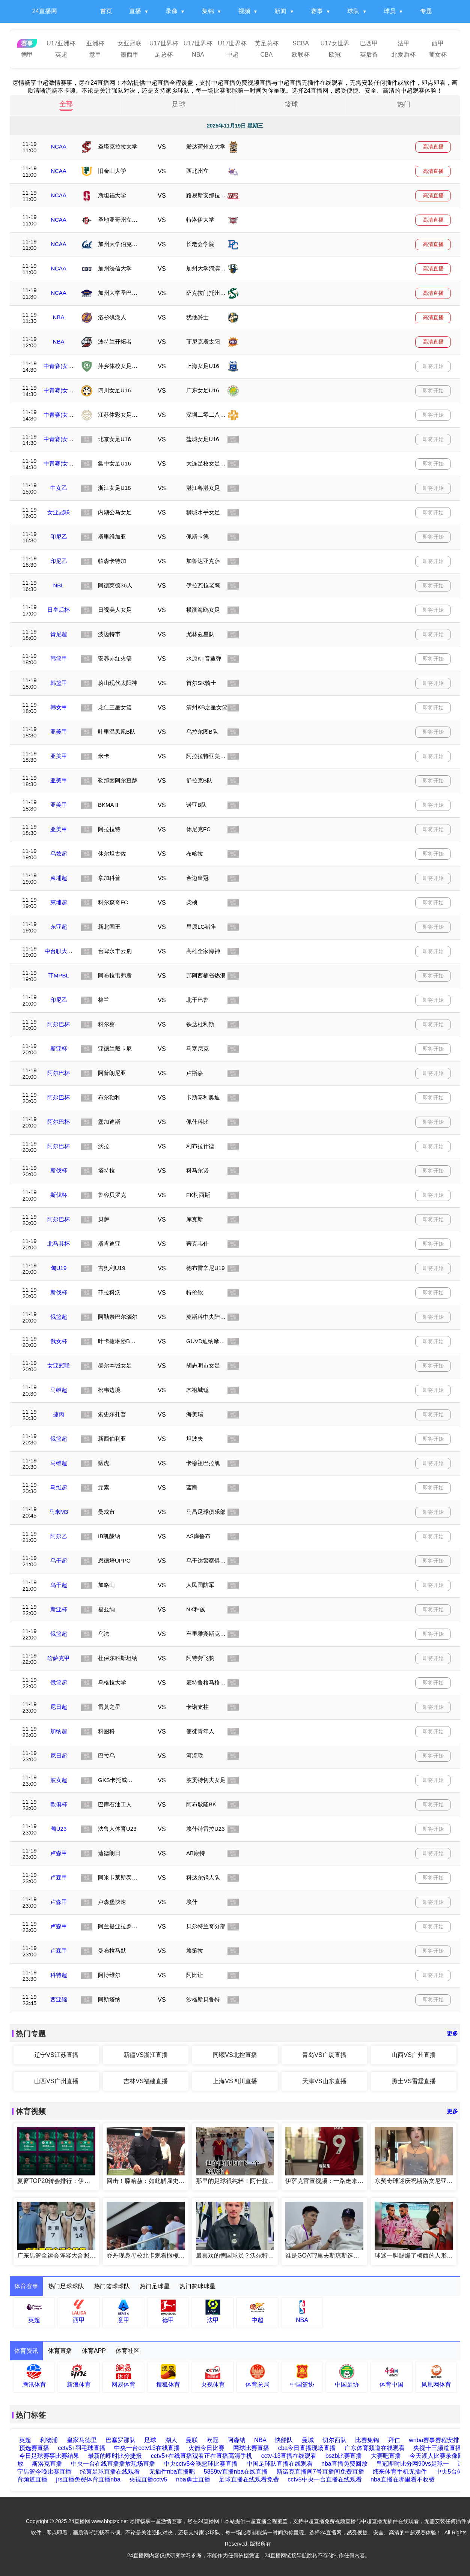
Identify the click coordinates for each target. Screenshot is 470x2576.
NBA (198, 54)
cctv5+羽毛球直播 (81, 2448)
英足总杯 (267, 43)
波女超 (58, 1780)
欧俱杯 (58, 1804)
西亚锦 (58, 1999)
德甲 (27, 54)
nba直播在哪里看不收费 (403, 2479)
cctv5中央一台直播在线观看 (325, 2479)
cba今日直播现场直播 (307, 2448)
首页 (106, 11)
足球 (178, 104)
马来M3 (58, 1512)
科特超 (58, 1975)
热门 (404, 104)
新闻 (280, 11)
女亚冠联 (130, 43)
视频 (244, 11)
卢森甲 (58, 1853)
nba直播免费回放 (344, 2463)
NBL (58, 585)
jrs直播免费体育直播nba (88, 2479)
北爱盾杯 (404, 54)
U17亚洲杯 (61, 43)
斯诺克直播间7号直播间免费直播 (320, 2471)
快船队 (284, 2440)
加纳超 (58, 1731)
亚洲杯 (95, 43)
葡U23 (59, 1828)
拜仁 (395, 2440)
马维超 (58, 1390)
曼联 (192, 2440)
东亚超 (58, 926)
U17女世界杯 (335, 44)
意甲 (95, 54)
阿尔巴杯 (58, 1024)
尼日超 (58, 1707)
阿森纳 (236, 2440)
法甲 (404, 43)
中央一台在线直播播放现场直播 (113, 2463)
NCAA (58, 146)
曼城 (308, 2440)
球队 (353, 11)
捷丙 (58, 1414)
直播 (135, 11)
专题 (426, 11)
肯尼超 (58, 634)
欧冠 (335, 54)
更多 (452, 2033)
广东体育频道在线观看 (375, 2448)
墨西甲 (130, 54)
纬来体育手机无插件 (400, 2471)
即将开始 (433, 366)
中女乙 (58, 488)
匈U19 (59, 1268)
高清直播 (433, 147)
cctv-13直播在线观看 (289, 2456)
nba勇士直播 (193, 2479)
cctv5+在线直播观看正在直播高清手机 (202, 2456)
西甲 (438, 43)
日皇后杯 (58, 609)
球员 (390, 11)
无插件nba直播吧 (172, 2471)
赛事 (317, 11)
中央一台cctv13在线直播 (146, 2448)
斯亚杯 (58, 1048)
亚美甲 (58, 731)
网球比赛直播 (251, 2448)
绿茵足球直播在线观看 (110, 2471)
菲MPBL (58, 975)
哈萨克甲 (58, 1658)
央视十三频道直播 (437, 2448)
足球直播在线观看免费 (249, 2479)
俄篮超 (58, 1317)
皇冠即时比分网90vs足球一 (412, 2463)
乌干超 (58, 1560)
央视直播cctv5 (148, 2479)
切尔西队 (335, 2440)
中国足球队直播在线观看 (280, 2463)
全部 (66, 104)
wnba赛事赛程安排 (434, 2440)
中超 (232, 54)
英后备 (369, 54)
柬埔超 (58, 878)
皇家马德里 (82, 2440)
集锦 (208, 11)
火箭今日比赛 (206, 2448)
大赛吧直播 (386, 2456)
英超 (61, 54)
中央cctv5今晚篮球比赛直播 (201, 2463)
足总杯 (164, 54)
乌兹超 (58, 853)
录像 (172, 11)
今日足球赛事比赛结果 (49, 2456)
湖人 (171, 2440)
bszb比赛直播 (343, 2456)
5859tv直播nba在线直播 (236, 2471)
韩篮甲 (58, 658)
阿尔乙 (58, 1536)
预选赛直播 (34, 2448)
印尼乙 (58, 536)
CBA (266, 54)
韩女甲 (58, 707)
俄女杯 (58, 1341)
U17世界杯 (163, 43)
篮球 (291, 104)
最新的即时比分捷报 (115, 2456)
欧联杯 (301, 54)
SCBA (300, 43)
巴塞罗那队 (120, 2440)
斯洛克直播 (47, 2463)
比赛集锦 (368, 2440)
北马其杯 (58, 1243)
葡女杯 (438, 54)
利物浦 (49, 2440)
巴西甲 (369, 43)
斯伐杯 (58, 1170)
